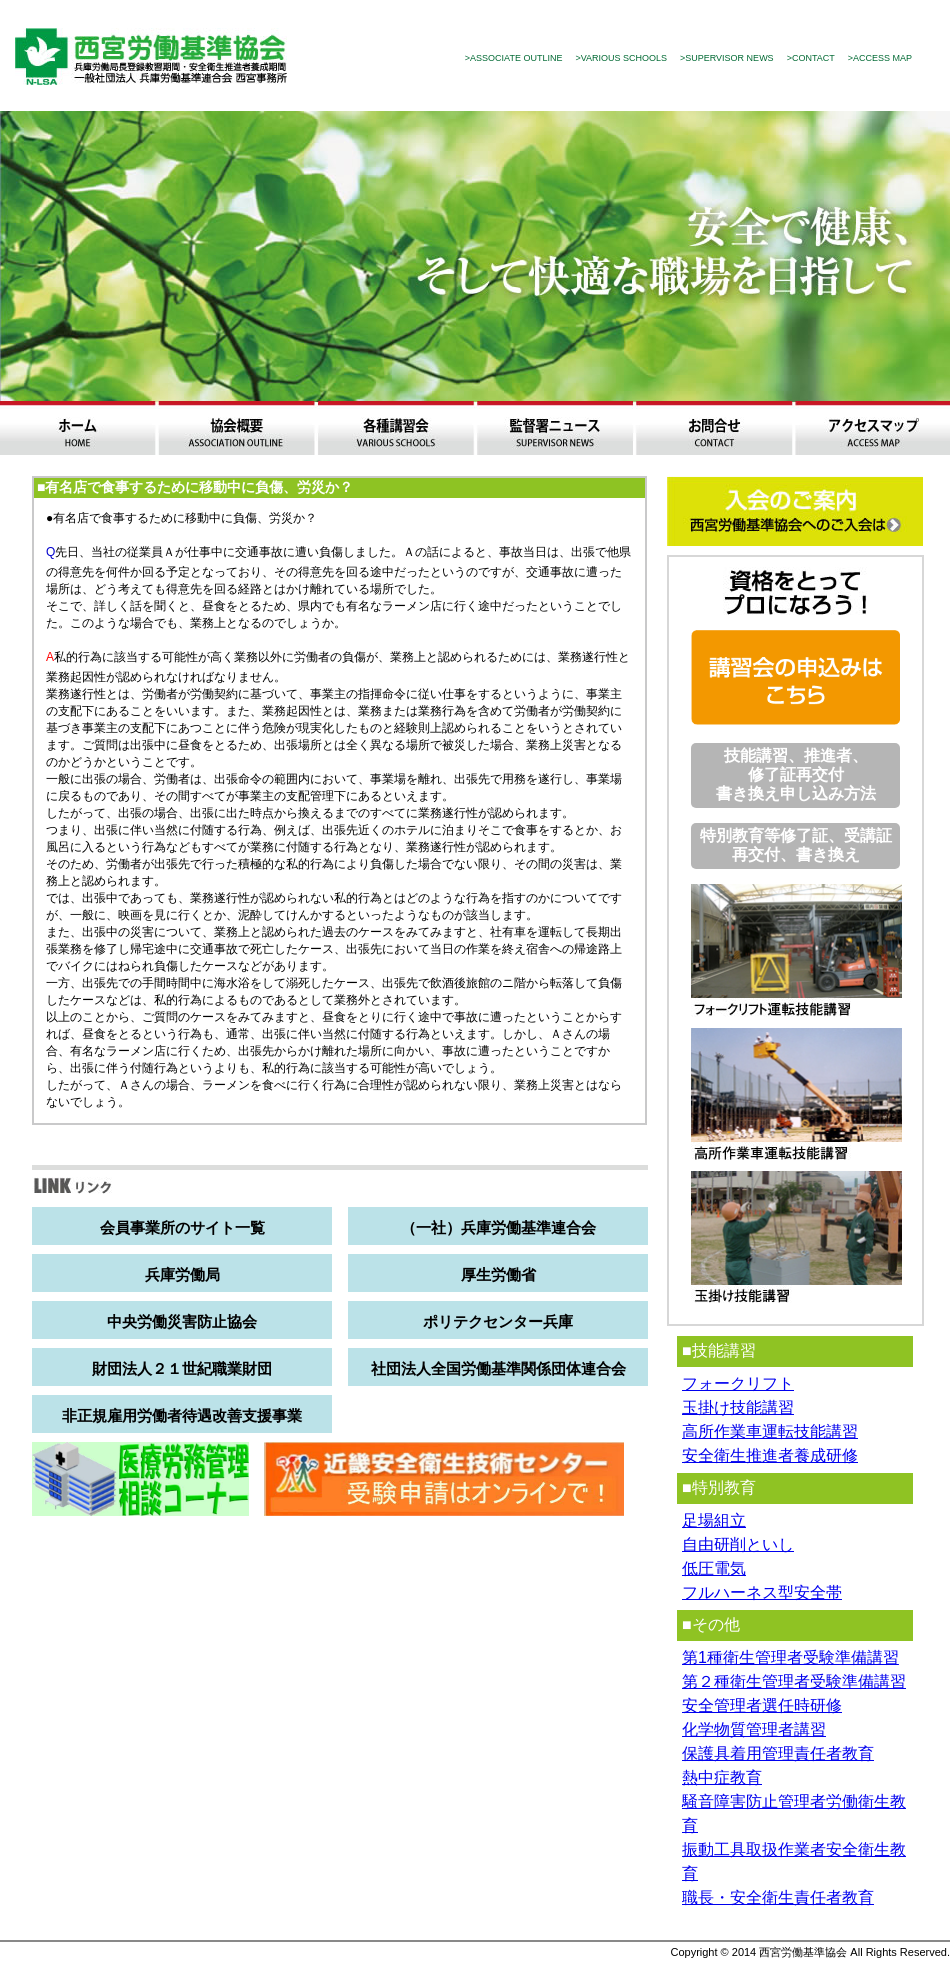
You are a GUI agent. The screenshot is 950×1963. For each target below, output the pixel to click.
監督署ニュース (554, 428)
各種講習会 (395, 428)
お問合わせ (713, 428)
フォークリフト (738, 1383)
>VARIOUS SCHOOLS (621, 58)
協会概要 (236, 428)
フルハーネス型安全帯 (762, 1592)
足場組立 (714, 1520)
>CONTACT (811, 58)
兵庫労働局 (182, 1274)
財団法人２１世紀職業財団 (182, 1368)
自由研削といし (738, 1544)
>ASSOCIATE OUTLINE (514, 58)
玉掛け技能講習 (738, 1407)
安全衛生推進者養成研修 (770, 1455)
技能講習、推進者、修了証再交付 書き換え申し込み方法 (796, 774)
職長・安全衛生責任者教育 (778, 1897)
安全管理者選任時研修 (762, 1705)
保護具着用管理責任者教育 (778, 1753)
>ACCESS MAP (880, 58)
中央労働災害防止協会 (182, 1321)
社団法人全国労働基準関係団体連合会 (498, 1368)
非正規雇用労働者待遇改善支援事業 (182, 1415)
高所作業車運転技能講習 (770, 1431)
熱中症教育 (722, 1777)
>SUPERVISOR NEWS (727, 58)
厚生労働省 (498, 1274)
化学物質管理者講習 (754, 1729)
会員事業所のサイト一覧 (182, 1227)
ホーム (77, 428)
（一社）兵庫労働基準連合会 (498, 1227)
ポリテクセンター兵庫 (498, 1321)
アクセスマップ (872, 428)
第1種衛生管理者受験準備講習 (790, 1657)
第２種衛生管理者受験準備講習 (794, 1681)
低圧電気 (714, 1568)
